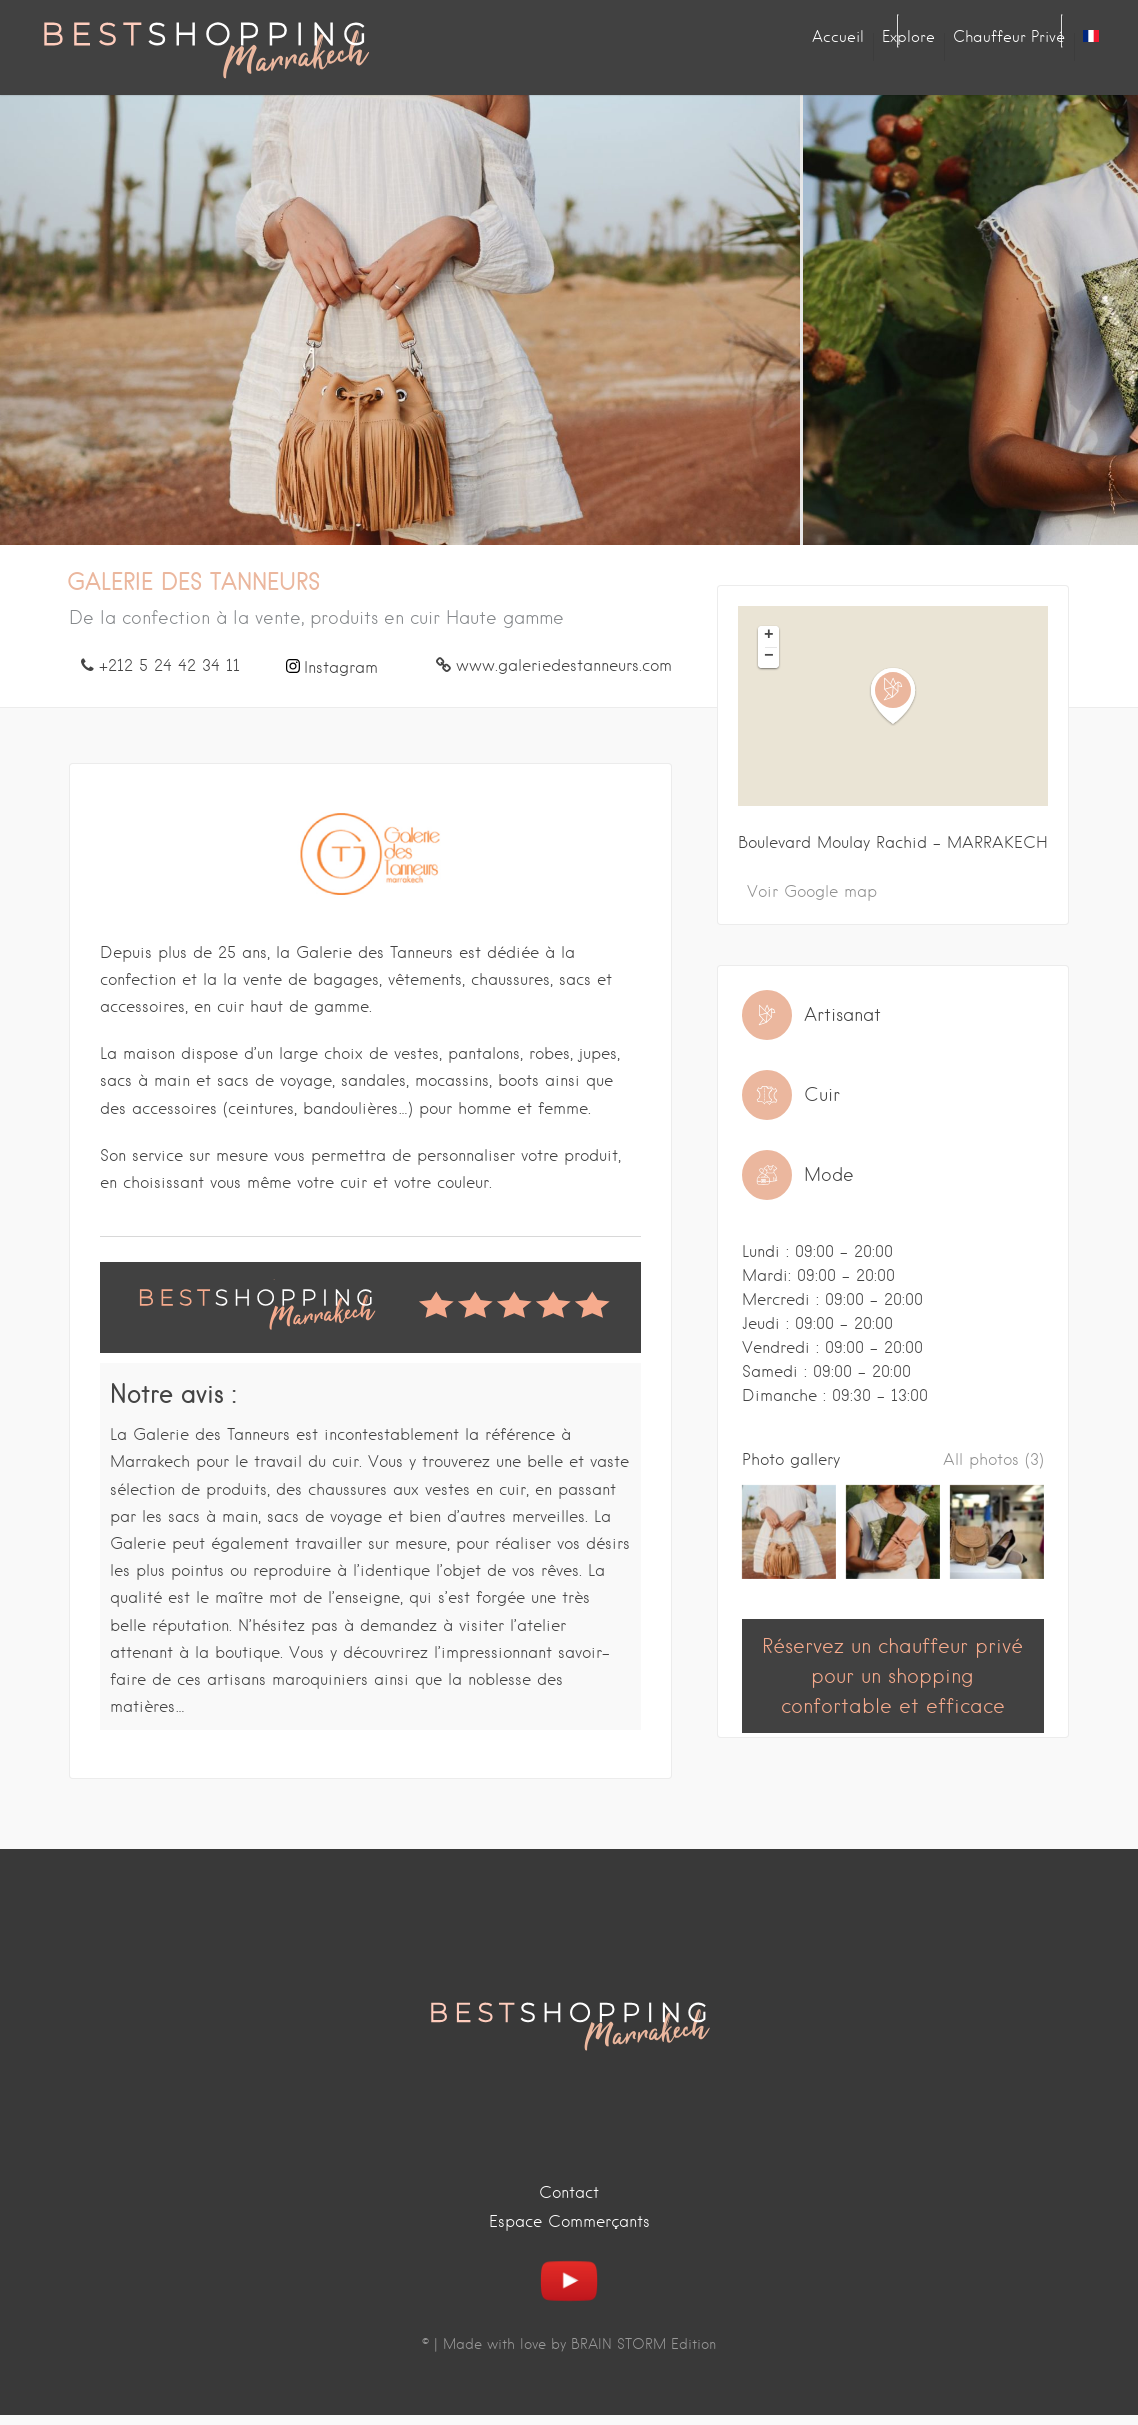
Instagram (341, 667)
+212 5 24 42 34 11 (169, 665)
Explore (908, 37)
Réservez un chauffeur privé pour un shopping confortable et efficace (892, 1676)
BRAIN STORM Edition (643, 2344)
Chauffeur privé (1009, 37)
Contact (569, 2192)
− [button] (769, 657)
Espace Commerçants (569, 2221)
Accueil (838, 37)
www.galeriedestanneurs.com (564, 665)
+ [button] (769, 636)
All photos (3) (993, 1459)
